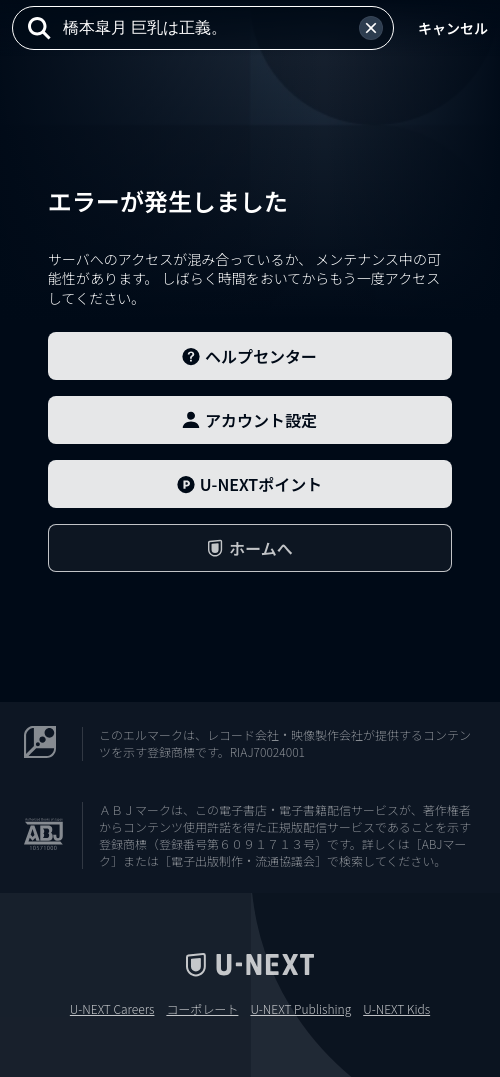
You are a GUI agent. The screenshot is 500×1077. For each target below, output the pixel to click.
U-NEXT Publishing (300, 1009)
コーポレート (202, 1009)
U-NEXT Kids (396, 1009)
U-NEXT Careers (112, 1009)
